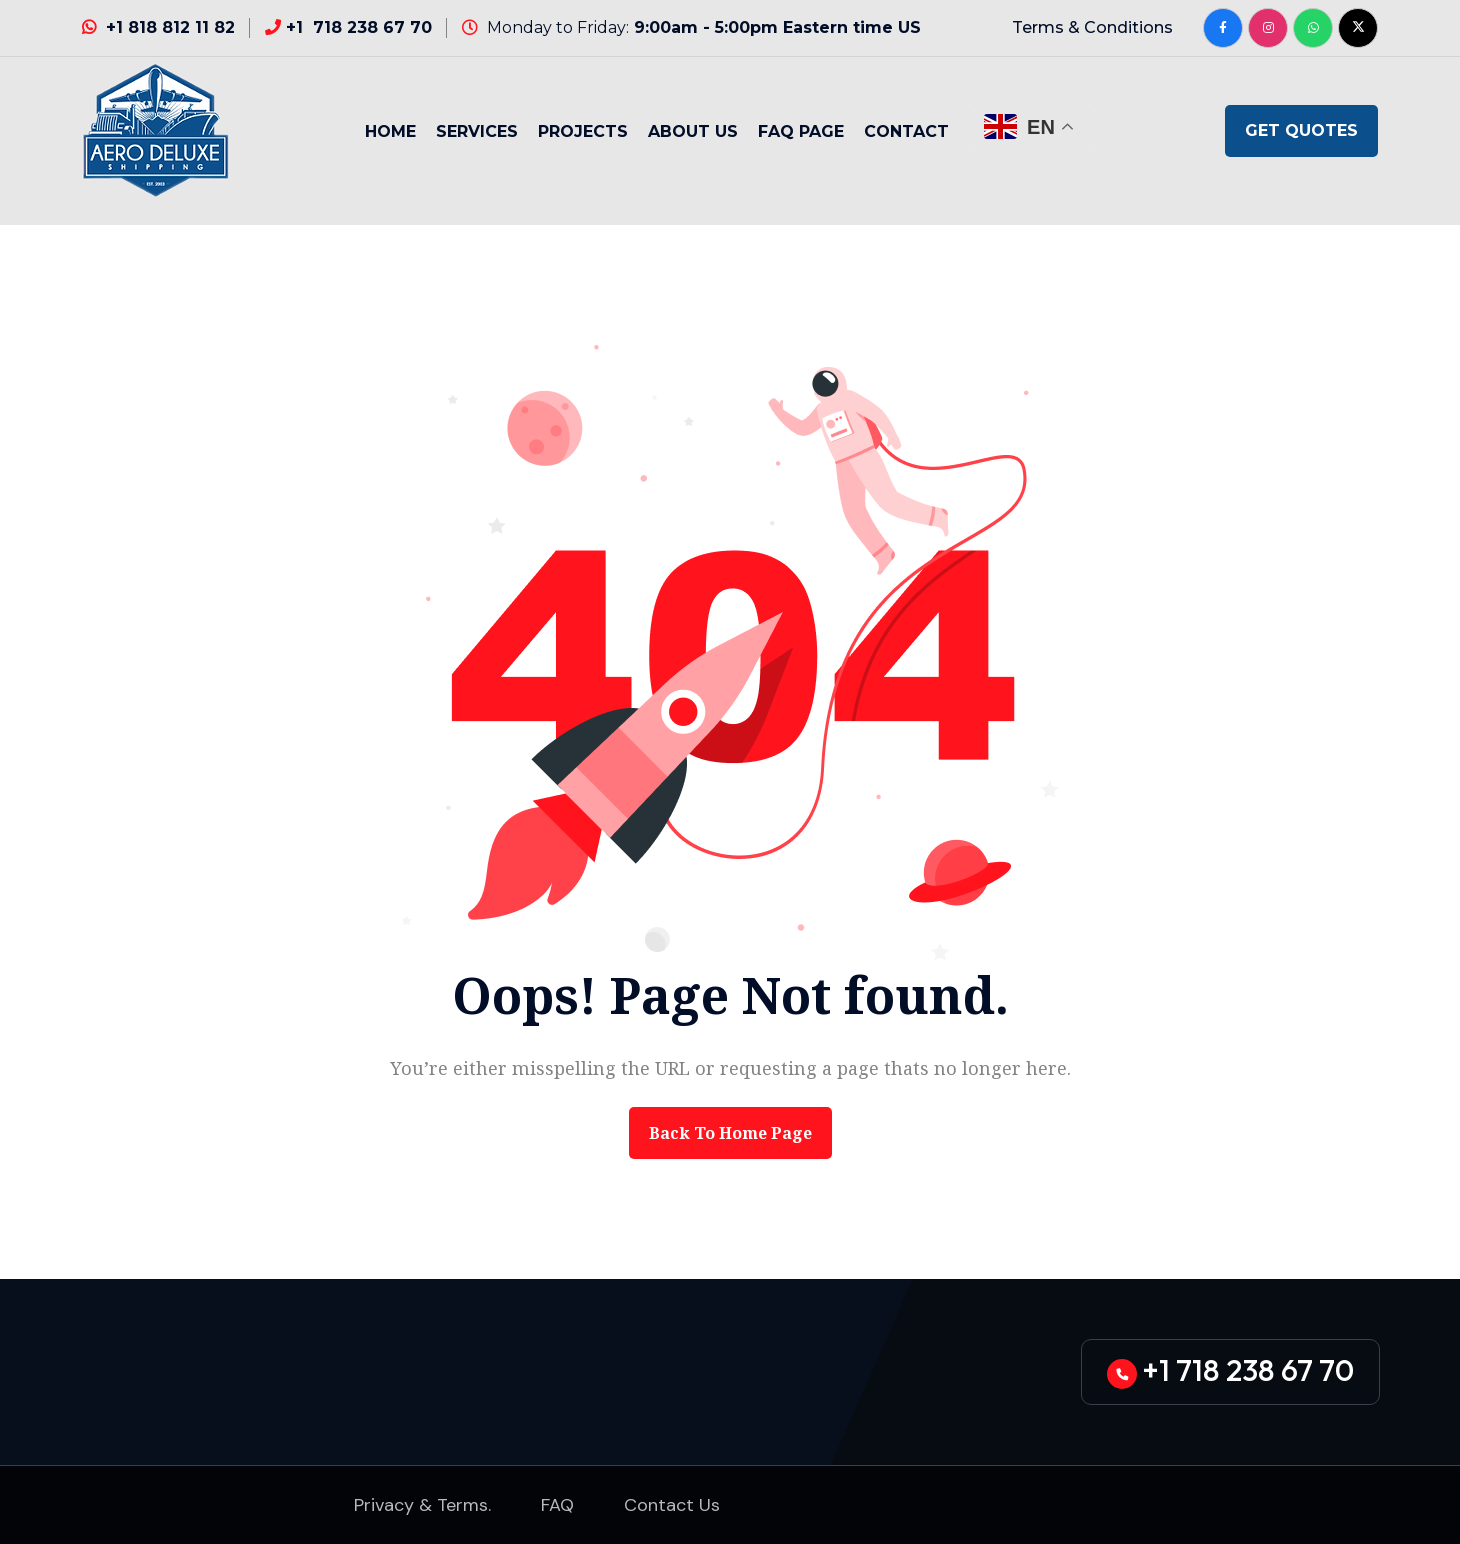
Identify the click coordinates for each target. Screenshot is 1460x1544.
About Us (693, 131)
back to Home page (730, 1133)
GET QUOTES (1301, 130)
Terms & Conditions (1092, 27)
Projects (583, 131)
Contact (906, 131)
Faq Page (801, 131)
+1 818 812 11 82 (170, 27)
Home (390, 131)
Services (477, 131)
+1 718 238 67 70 (359, 27)
